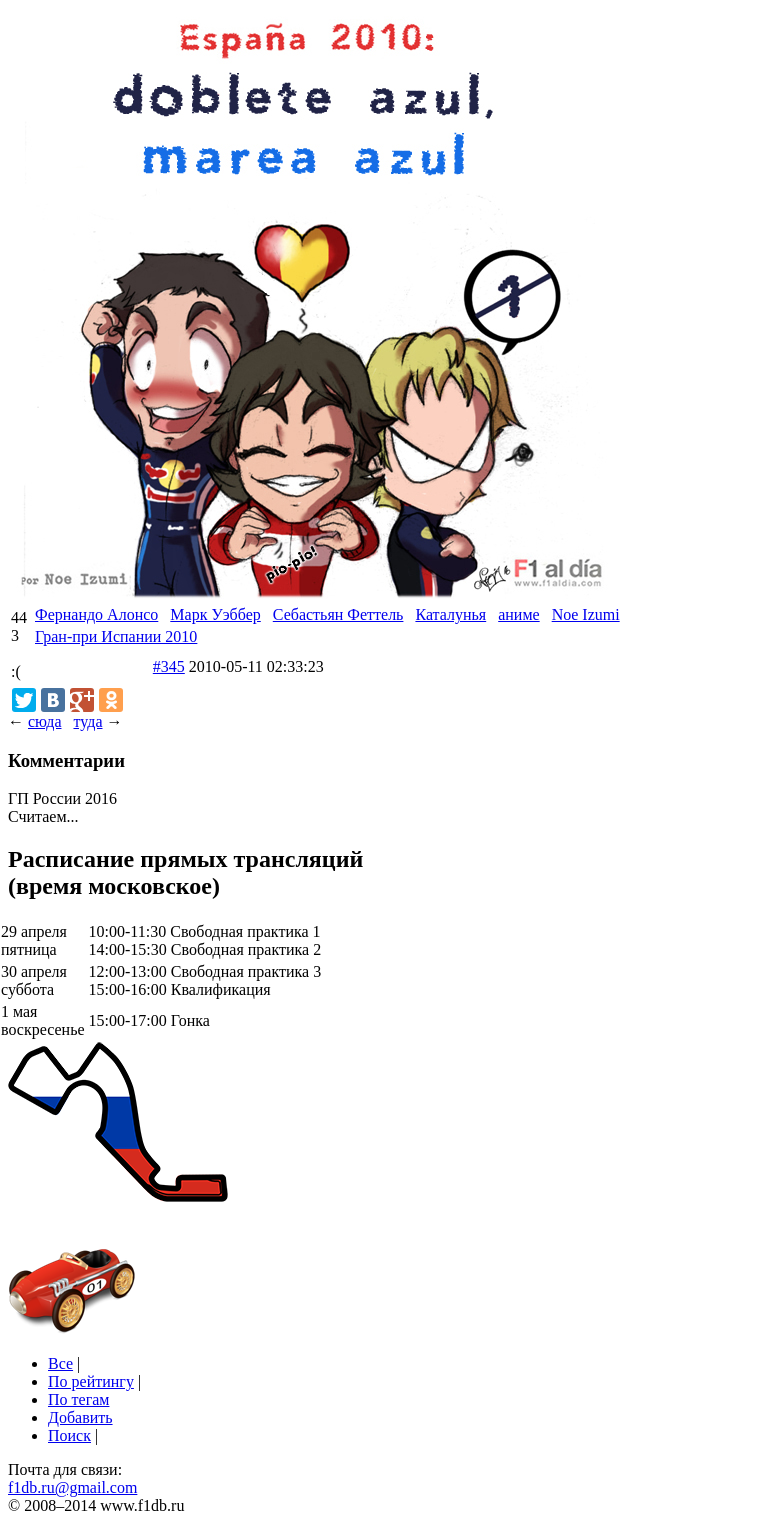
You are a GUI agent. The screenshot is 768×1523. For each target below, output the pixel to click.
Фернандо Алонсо (96, 614)
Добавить (80, 1417)
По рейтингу (91, 1381)
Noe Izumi (586, 614)
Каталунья (450, 614)
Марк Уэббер (215, 614)
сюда (44, 721)
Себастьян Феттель (338, 614)
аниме (518, 614)
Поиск (69, 1435)
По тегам (78, 1399)
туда (87, 721)
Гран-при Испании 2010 (116, 636)
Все (60, 1363)
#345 (169, 666)
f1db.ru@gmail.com (72, 1487)
